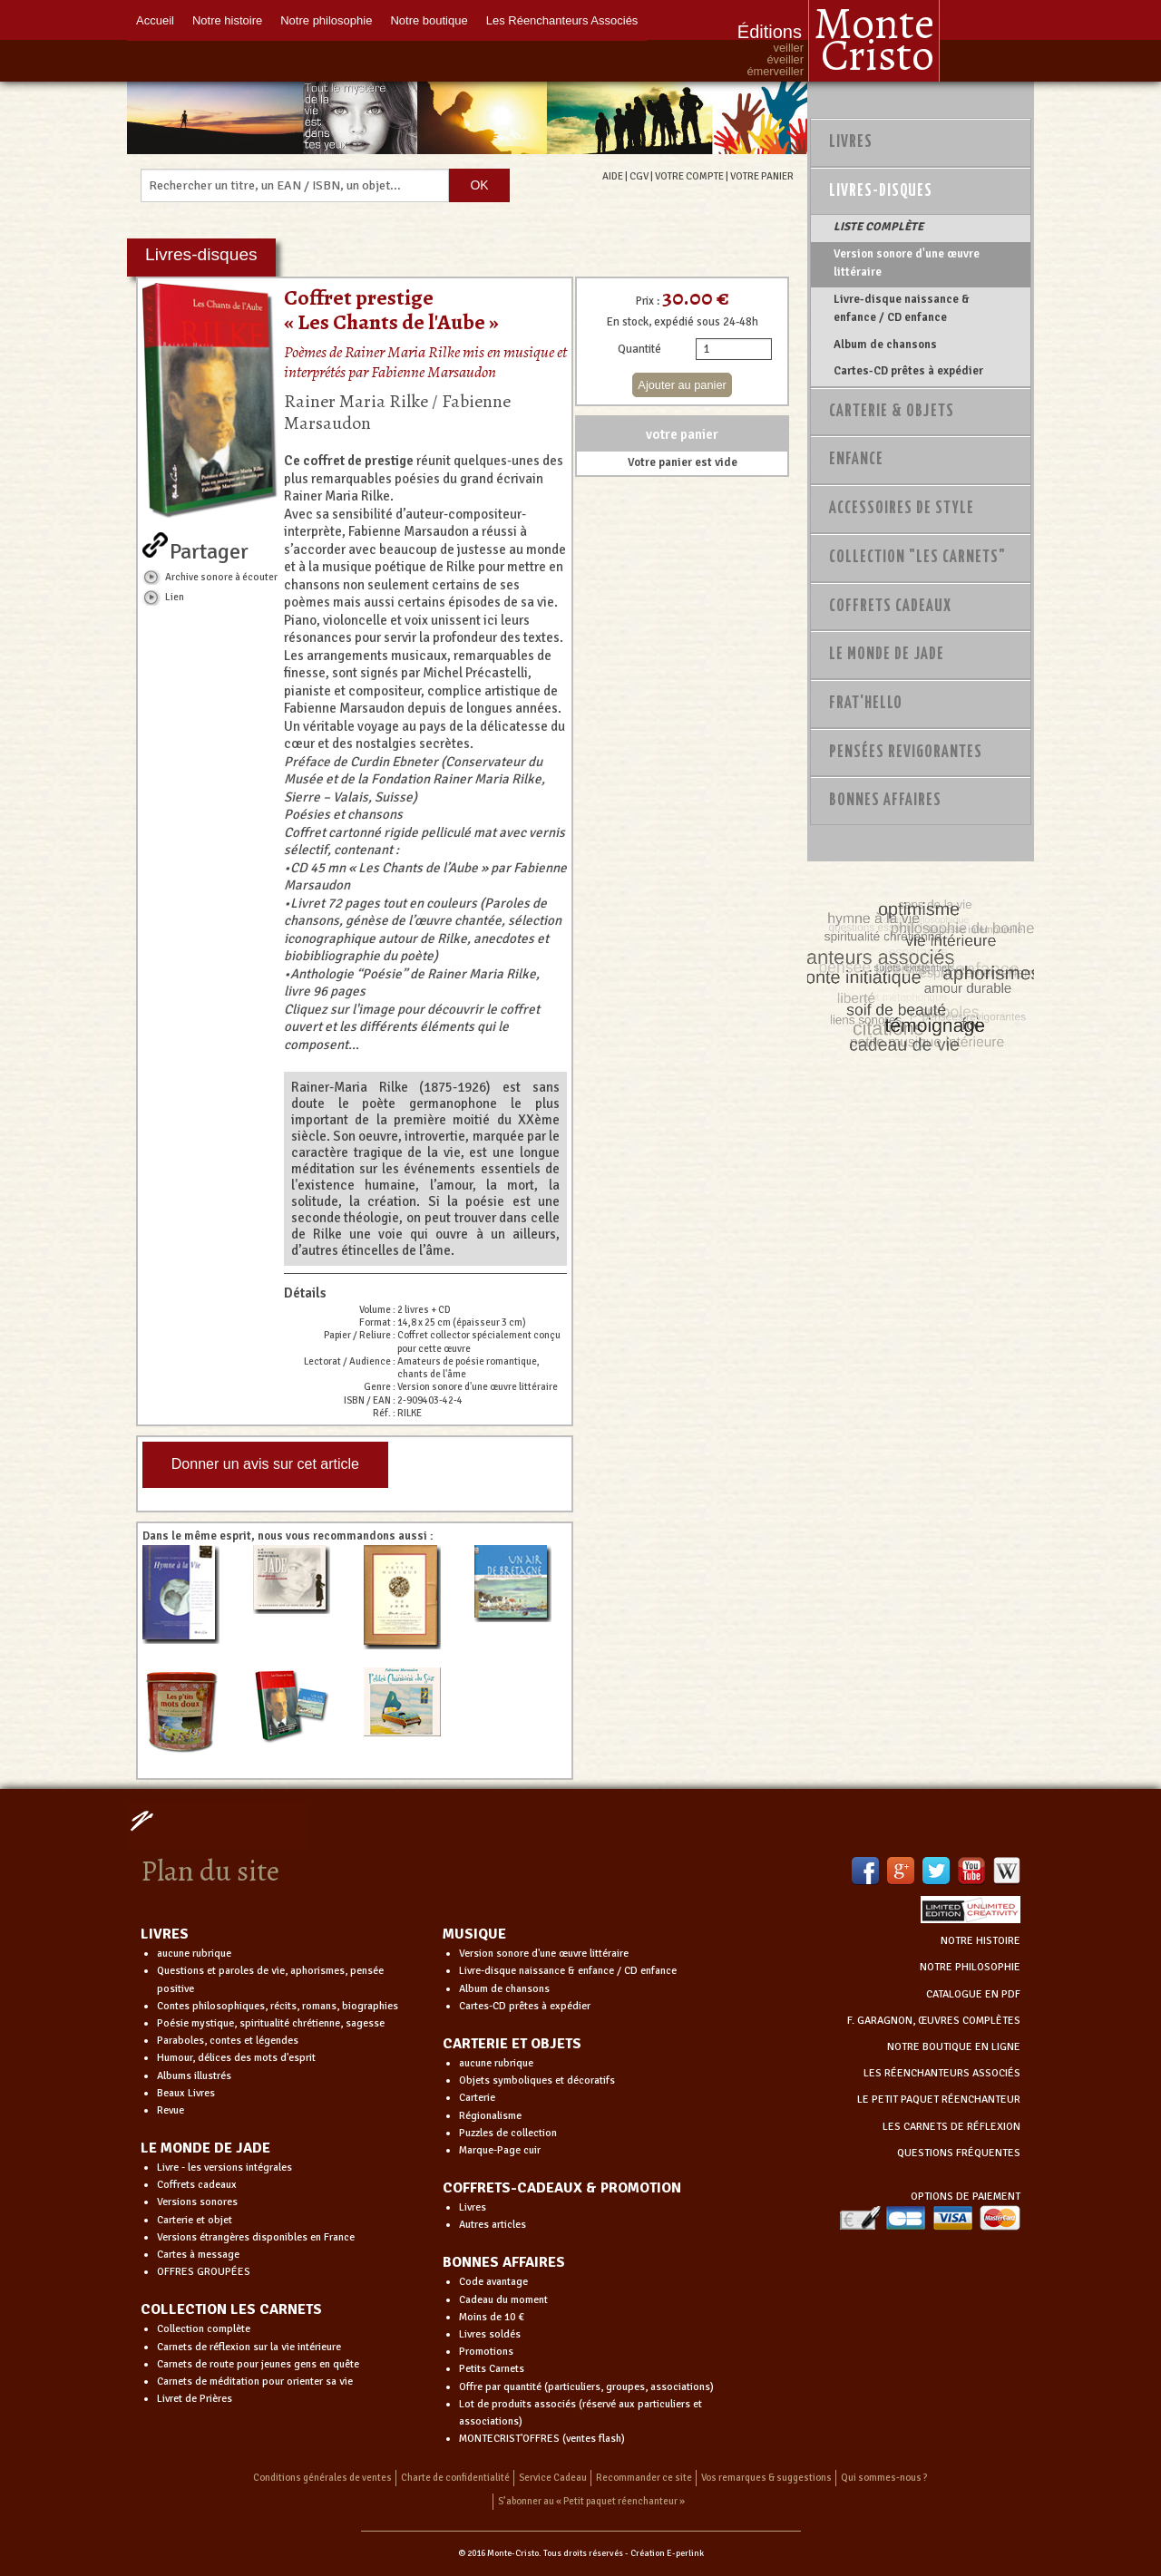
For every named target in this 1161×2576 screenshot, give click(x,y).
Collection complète (203, 2329)
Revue (170, 2110)
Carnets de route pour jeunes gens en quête (258, 2364)
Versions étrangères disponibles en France (256, 2237)
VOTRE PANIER (762, 176)
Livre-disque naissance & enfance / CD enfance (902, 308)
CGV (639, 176)
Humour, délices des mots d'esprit (236, 2058)
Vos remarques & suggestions (766, 2478)
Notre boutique (428, 20)
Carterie (477, 2098)
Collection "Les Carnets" (917, 557)
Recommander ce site (644, 2478)
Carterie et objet (194, 2220)
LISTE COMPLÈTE (878, 226)
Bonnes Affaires (885, 800)
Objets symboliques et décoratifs (537, 2080)
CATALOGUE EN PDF (973, 1994)
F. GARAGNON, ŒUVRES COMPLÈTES (933, 2020)
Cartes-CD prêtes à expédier (908, 371)
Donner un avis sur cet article (265, 1464)
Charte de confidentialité (455, 2478)
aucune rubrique (194, 1953)
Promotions (486, 2351)
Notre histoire (227, 20)
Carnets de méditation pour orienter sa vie (255, 2381)
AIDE (612, 176)
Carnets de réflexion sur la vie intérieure (249, 2347)
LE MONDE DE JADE (205, 2148)
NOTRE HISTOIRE (980, 1941)
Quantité (639, 349)
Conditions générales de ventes (322, 2478)
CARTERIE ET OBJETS (512, 2044)
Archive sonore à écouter (221, 576)
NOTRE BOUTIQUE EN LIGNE (953, 2047)
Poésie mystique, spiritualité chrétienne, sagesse (271, 2023)
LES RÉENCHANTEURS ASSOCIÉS (941, 2073)
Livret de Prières (194, 2399)
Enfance (856, 460)
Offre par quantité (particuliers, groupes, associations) (586, 2387)
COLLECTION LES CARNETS (231, 2309)
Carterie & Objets (891, 411)
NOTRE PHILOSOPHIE (970, 1967)
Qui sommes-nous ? (884, 2478)
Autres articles (492, 2224)
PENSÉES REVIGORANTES (905, 752)
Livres (851, 142)
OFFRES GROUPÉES (203, 2272)
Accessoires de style (901, 509)
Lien (174, 596)
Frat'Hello (865, 703)
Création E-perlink (667, 2553)
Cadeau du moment (503, 2300)
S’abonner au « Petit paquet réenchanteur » (591, 2501)
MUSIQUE (474, 1934)
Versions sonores (197, 2202)
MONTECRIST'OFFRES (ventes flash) (542, 2438)
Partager (209, 548)
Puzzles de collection (508, 2133)
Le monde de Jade (886, 654)
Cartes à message (198, 2254)
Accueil (155, 20)
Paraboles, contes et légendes (227, 2040)
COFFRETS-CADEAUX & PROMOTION (562, 2188)
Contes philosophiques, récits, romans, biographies (277, 2006)
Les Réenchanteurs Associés (562, 20)
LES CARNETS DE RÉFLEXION (951, 2127)
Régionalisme (490, 2116)
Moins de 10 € (491, 2317)
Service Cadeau (553, 2478)
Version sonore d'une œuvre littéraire (907, 263)
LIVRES (165, 1934)
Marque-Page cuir (500, 2150)
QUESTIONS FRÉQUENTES (958, 2153)
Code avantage (493, 2282)
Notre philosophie (326, 20)
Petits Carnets (491, 2369)
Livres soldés (490, 2334)
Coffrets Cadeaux (890, 606)
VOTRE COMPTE (689, 176)
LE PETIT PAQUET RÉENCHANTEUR (938, 2099)
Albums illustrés (194, 2076)
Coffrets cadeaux (197, 2185)
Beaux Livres (186, 2093)
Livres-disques (880, 191)
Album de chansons (885, 344)
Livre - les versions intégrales (224, 2167)
